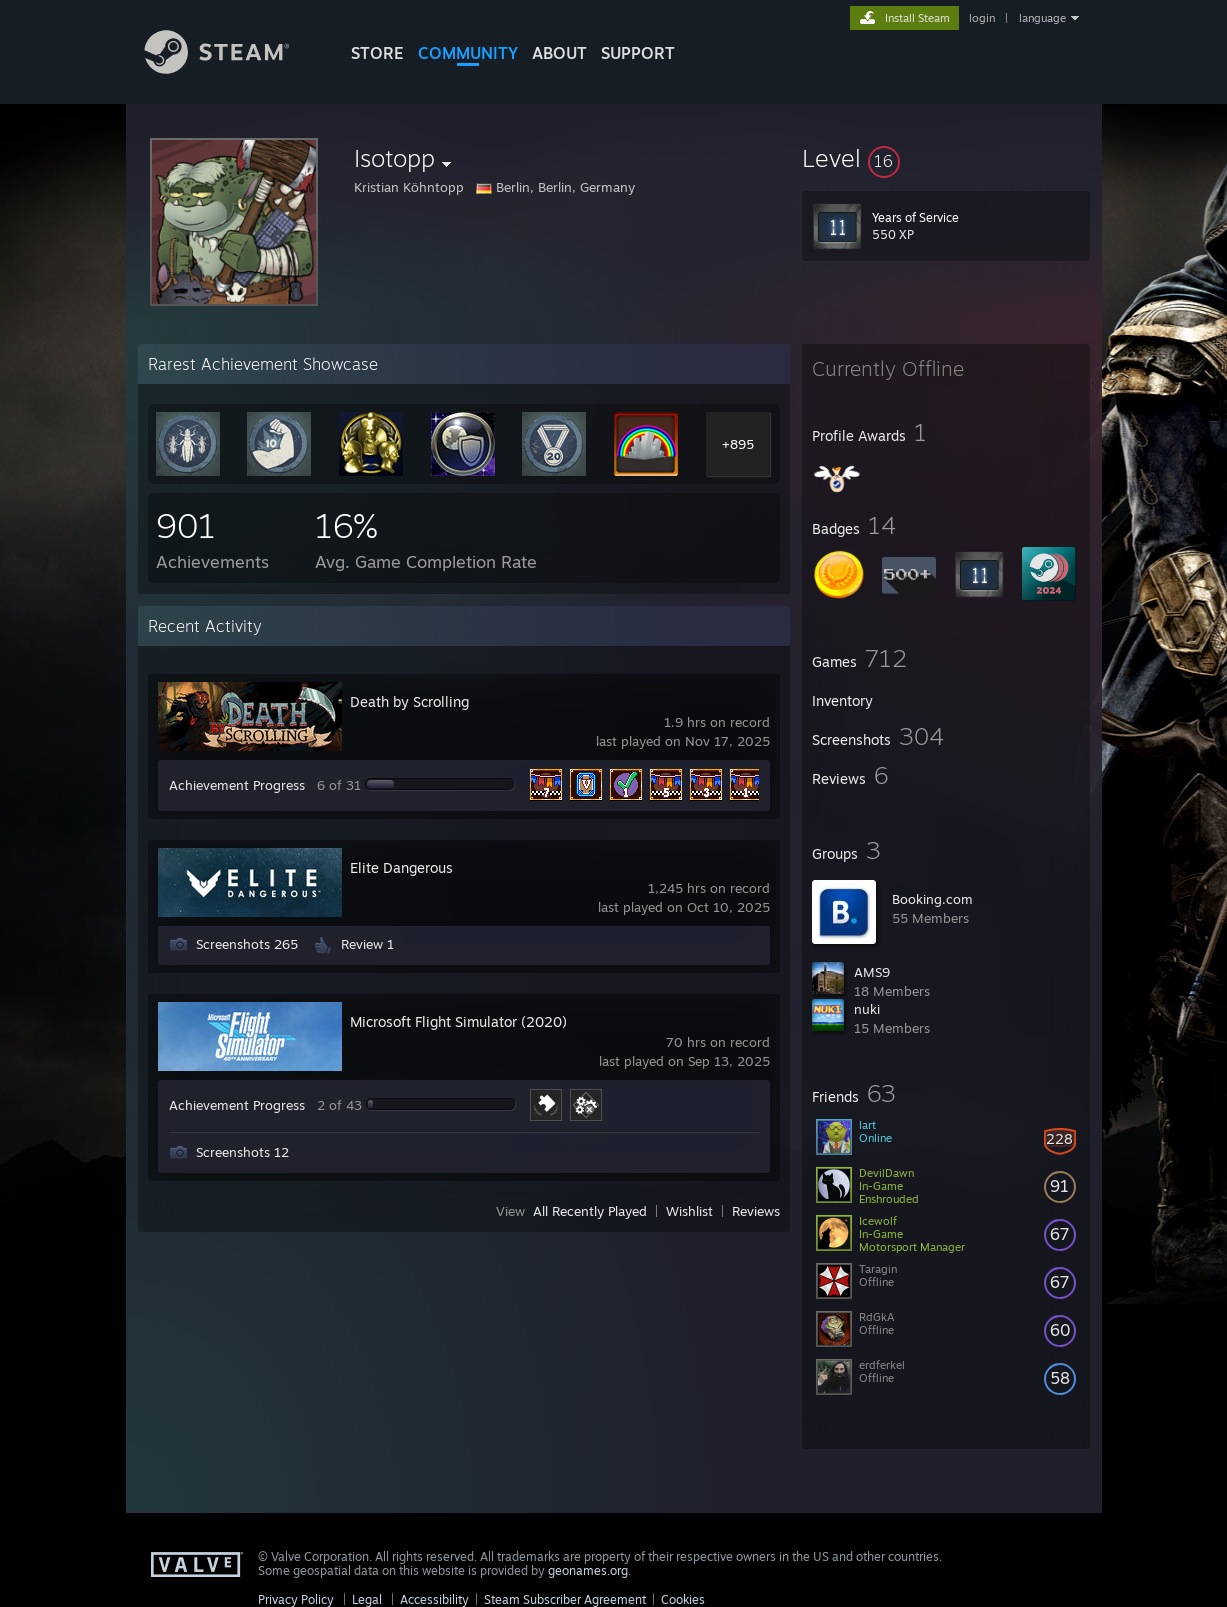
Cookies (683, 1599)
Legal (367, 1599)
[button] (946, 158)
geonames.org (588, 1570)
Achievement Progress (237, 785)
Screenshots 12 (242, 1152)
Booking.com (932, 899)
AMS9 (872, 972)
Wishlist (689, 1211)
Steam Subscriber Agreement (565, 1599)
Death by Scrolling (409, 701)
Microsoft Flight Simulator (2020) (458, 1021)
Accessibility (434, 1599)
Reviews (756, 1211)
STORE (377, 53)
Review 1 (367, 944)
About (559, 53)
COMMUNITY (468, 53)
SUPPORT (638, 53)
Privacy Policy (296, 1599)
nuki (867, 1009)
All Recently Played (590, 1211)
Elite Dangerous (401, 867)
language (1042, 18)
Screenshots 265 (247, 944)
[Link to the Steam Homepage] (232, 68)
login (982, 18)
